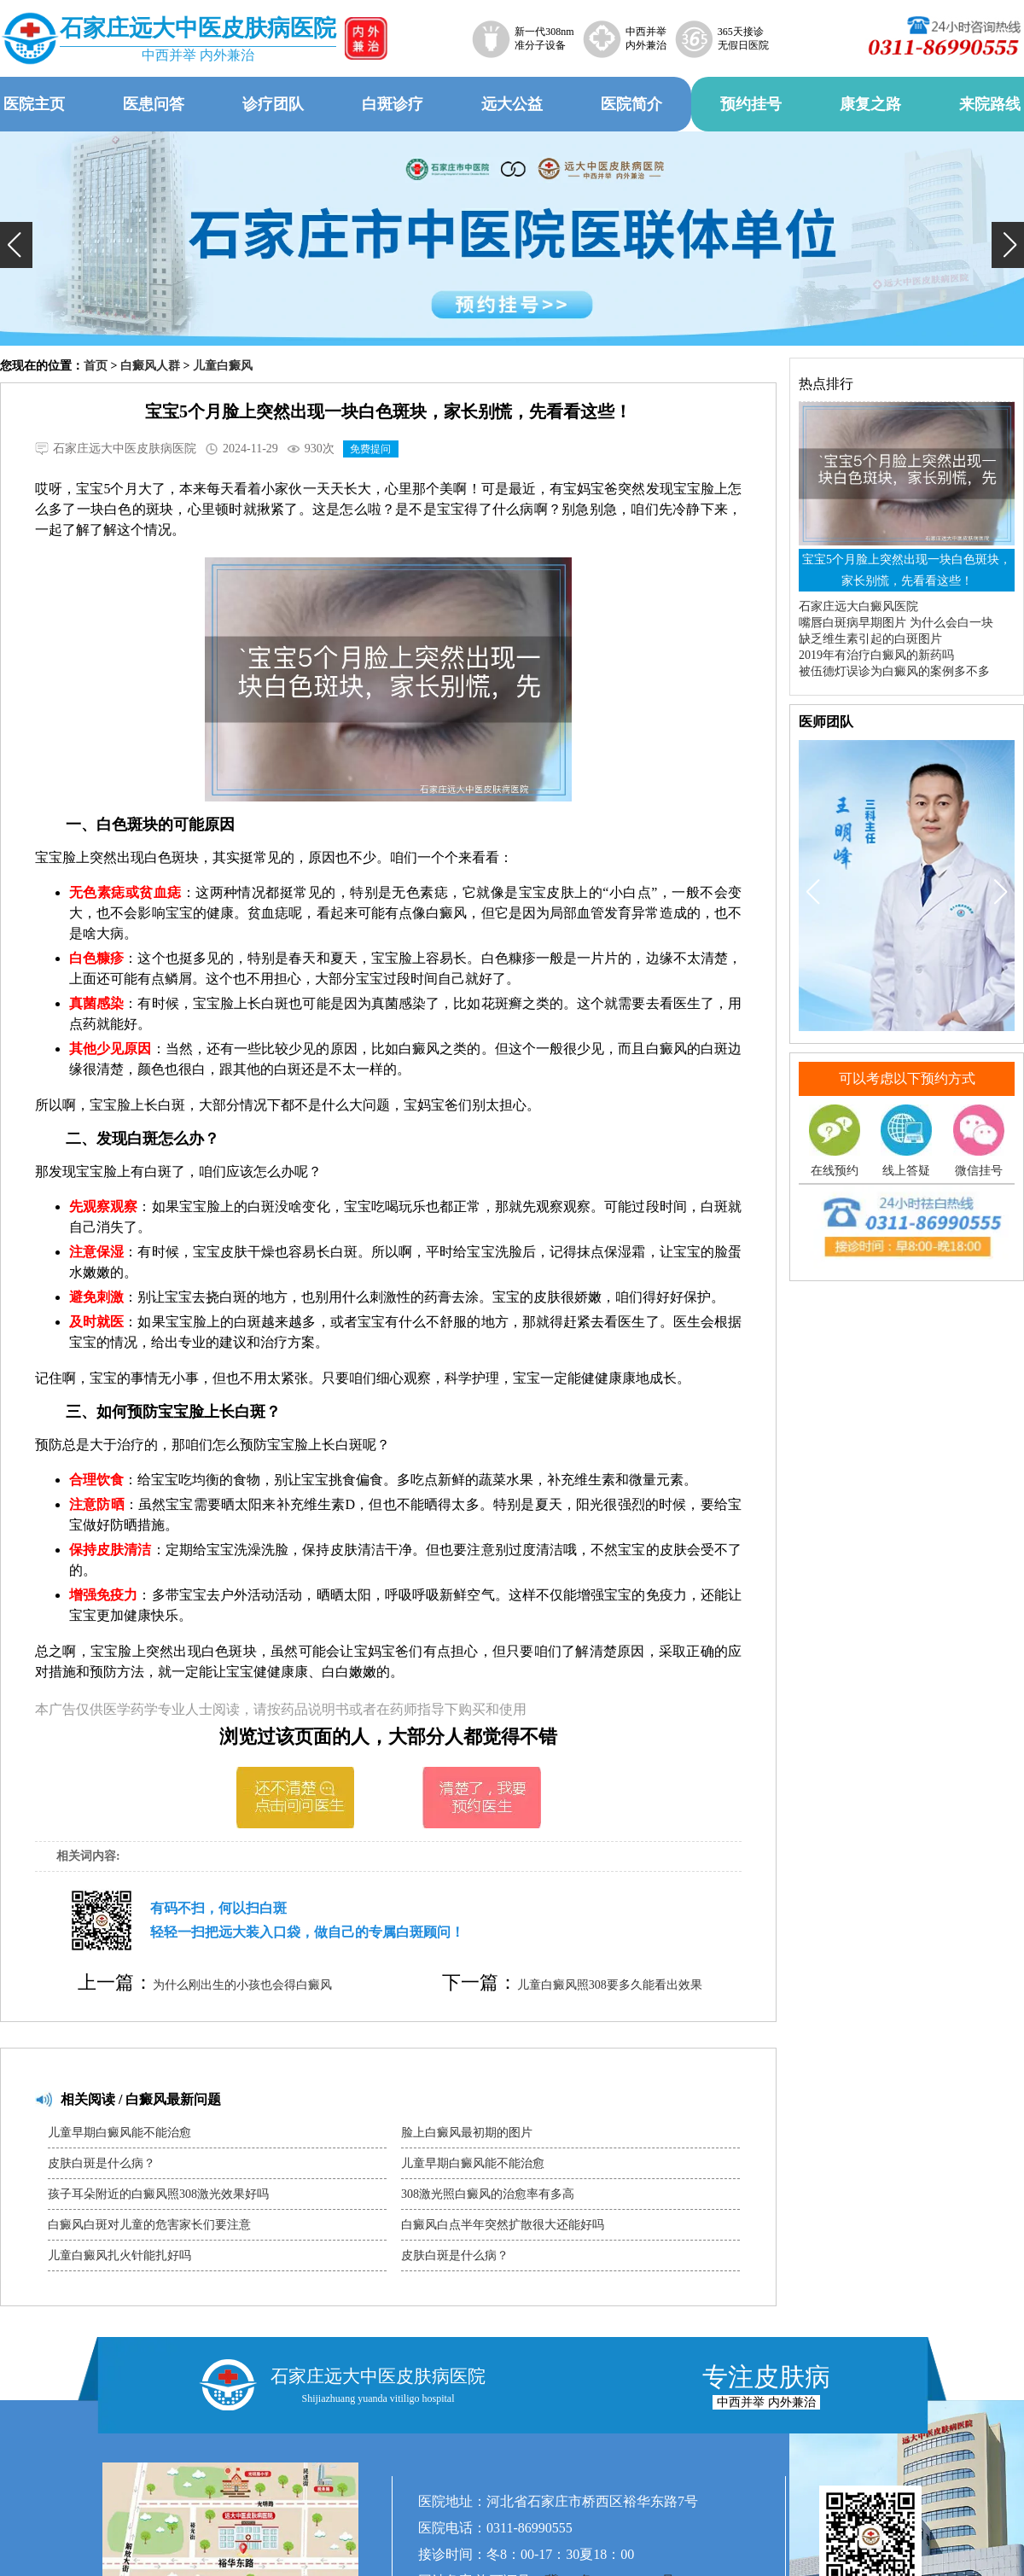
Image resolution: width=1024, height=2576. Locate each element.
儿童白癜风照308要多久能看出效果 (609, 1985)
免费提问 (370, 449)
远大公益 (512, 104)
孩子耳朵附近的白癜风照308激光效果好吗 (158, 2194)
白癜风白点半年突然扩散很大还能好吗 (502, 2224)
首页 (96, 365)
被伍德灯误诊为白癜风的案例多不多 (894, 671)
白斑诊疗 (392, 104)
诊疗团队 (273, 104)
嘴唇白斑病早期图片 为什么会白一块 (896, 622)
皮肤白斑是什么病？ (101, 2163)
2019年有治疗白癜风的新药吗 (876, 655)
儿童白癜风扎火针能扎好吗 (119, 2255)
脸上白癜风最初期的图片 (466, 2132)
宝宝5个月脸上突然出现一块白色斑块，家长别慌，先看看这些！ (906, 570)
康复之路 (870, 104)
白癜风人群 (150, 365)
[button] (16, 245)
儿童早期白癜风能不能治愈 (119, 2132)
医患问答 (153, 104)
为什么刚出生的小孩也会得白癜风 (242, 1985)
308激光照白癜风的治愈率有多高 (487, 2194)
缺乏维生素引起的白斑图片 (870, 638)
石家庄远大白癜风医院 (858, 606)
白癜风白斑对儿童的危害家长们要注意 (149, 2224)
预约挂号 (751, 104)
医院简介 (631, 104)
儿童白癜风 (223, 365)
